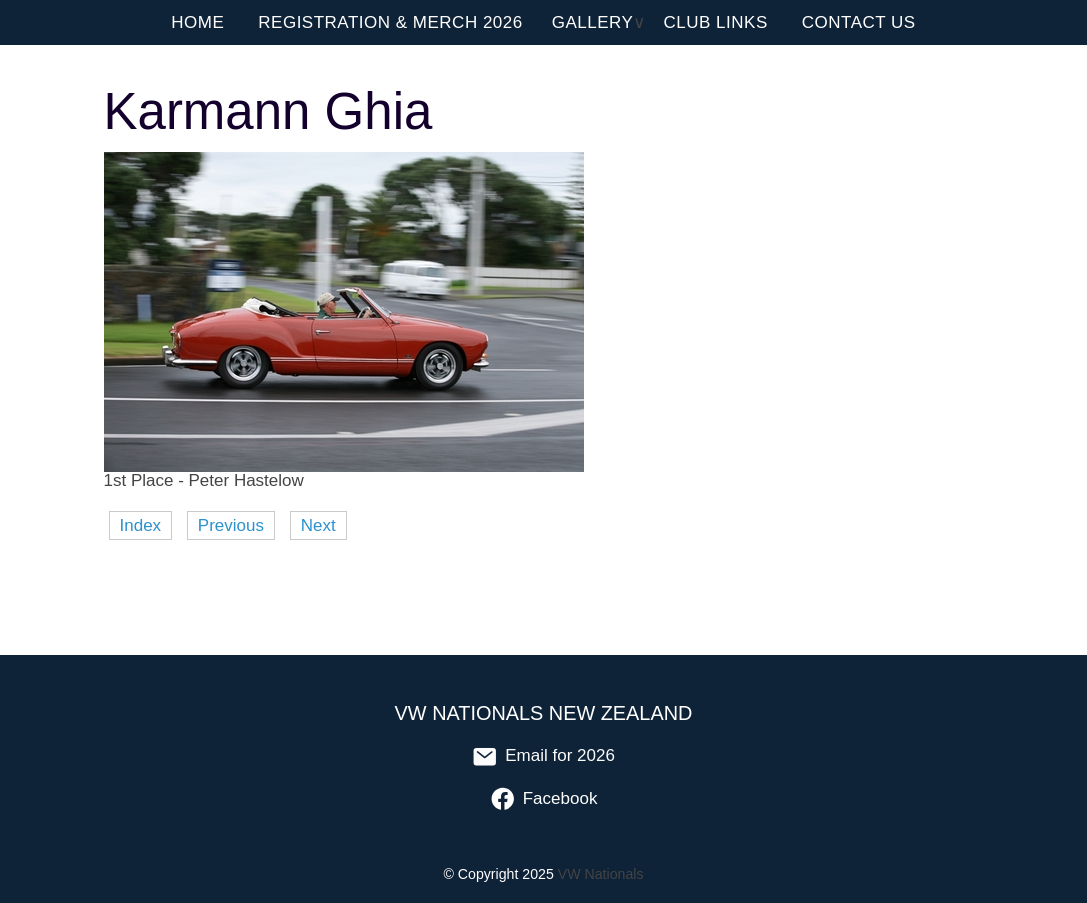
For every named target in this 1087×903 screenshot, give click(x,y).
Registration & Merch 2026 (390, 22)
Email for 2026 (543, 755)
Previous (231, 525)
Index (141, 525)
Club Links (716, 22)
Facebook (544, 798)
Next (318, 525)
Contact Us (859, 22)
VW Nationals (601, 874)
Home (197, 22)
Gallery (593, 22)
